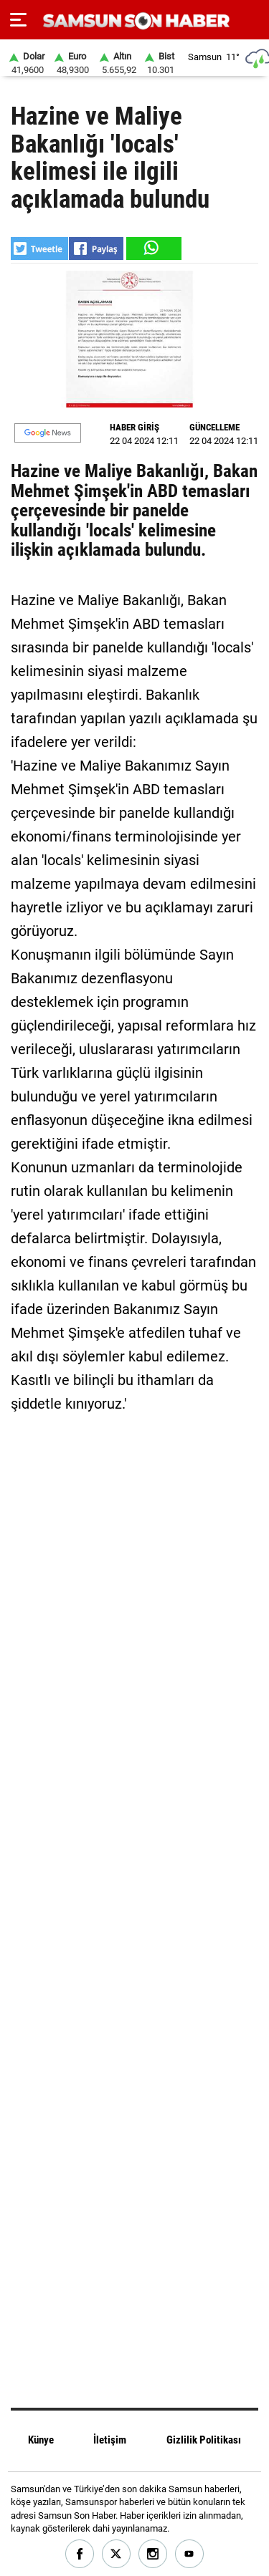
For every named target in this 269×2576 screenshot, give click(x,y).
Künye (41, 2439)
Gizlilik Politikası (203, 2439)
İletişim (109, 2439)
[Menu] (18, 20)
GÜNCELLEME (214, 427)
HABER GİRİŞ (134, 427)
